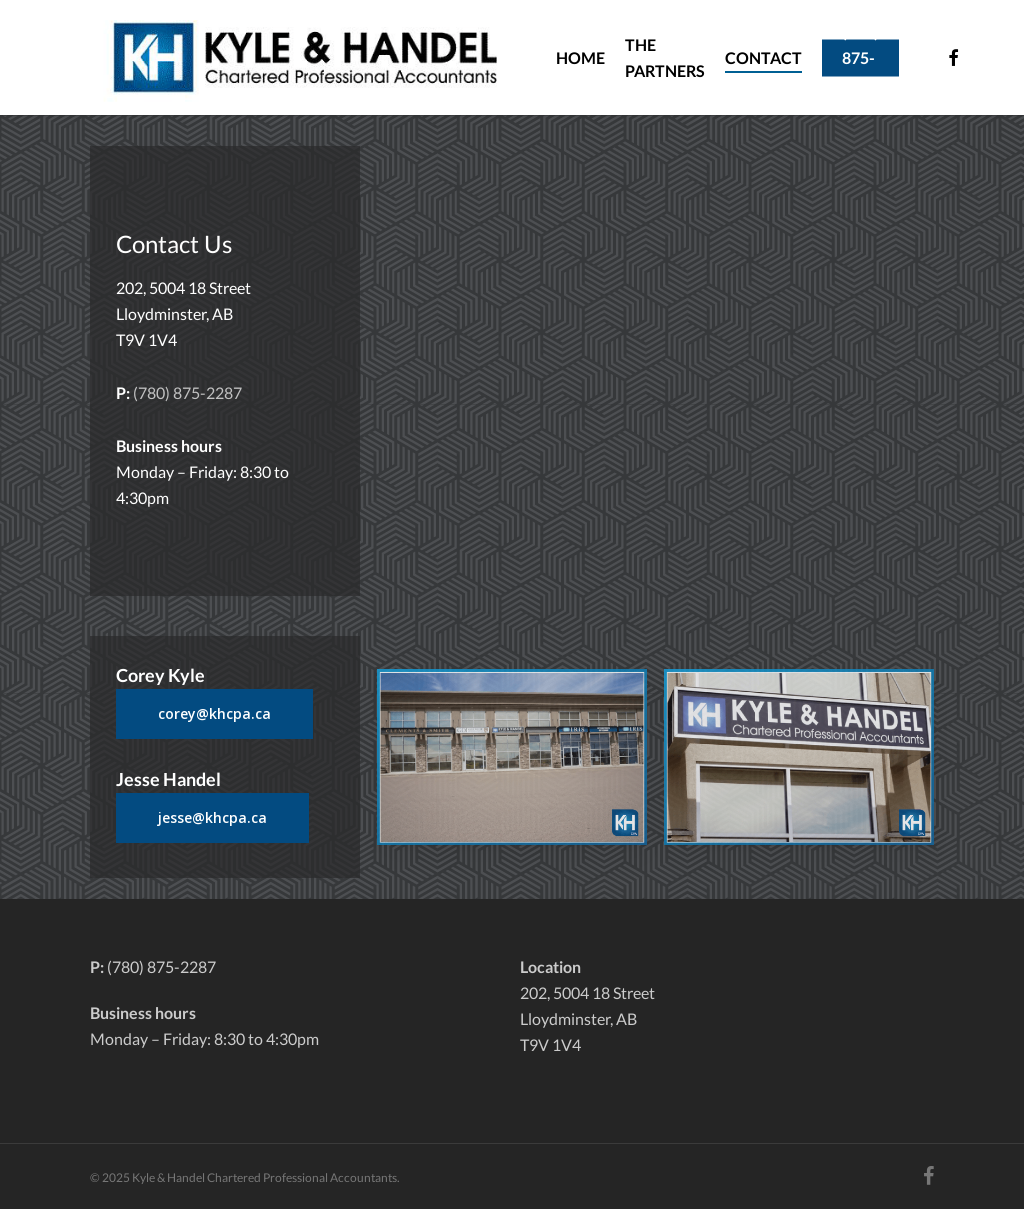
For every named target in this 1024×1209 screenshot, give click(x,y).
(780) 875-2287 (187, 392)
